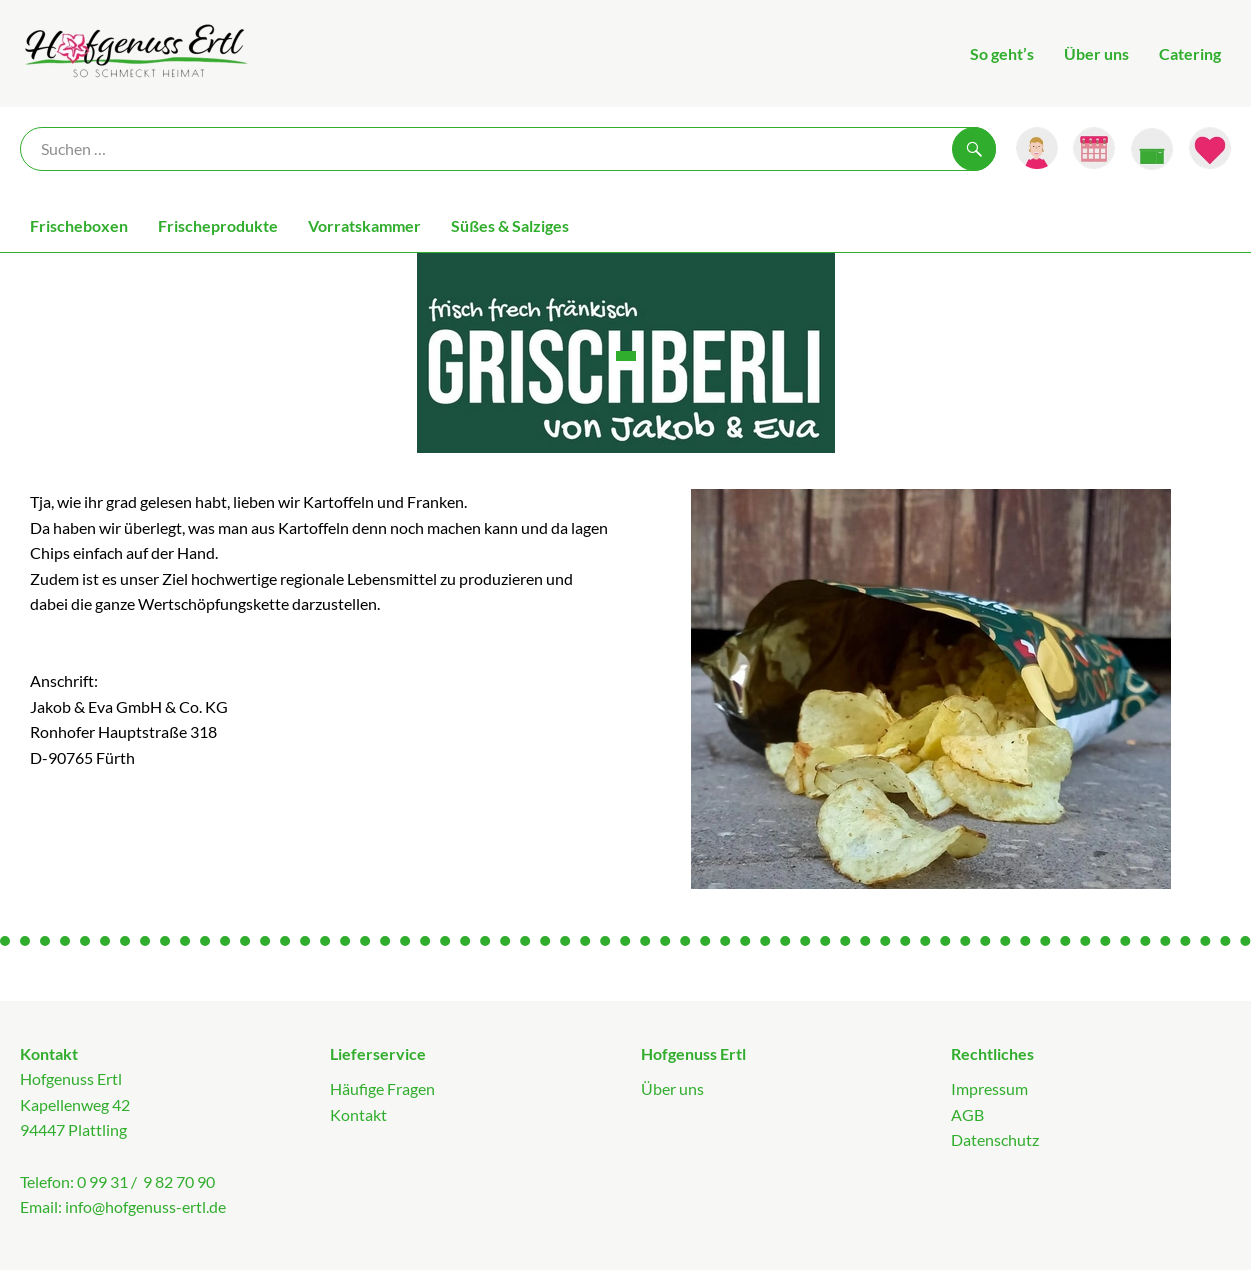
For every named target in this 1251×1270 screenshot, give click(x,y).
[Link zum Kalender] (1094, 148)
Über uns (1096, 53)
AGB (967, 1114)
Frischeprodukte (218, 225)
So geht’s (1002, 53)
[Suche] (508, 149)
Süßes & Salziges (510, 225)
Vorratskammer (364, 225)
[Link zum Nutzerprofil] (1037, 148)
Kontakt (358, 1114)
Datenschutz (995, 1139)
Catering (1190, 53)
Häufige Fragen (382, 1088)
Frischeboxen (79, 225)
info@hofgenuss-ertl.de (145, 1206)
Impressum (989, 1088)
